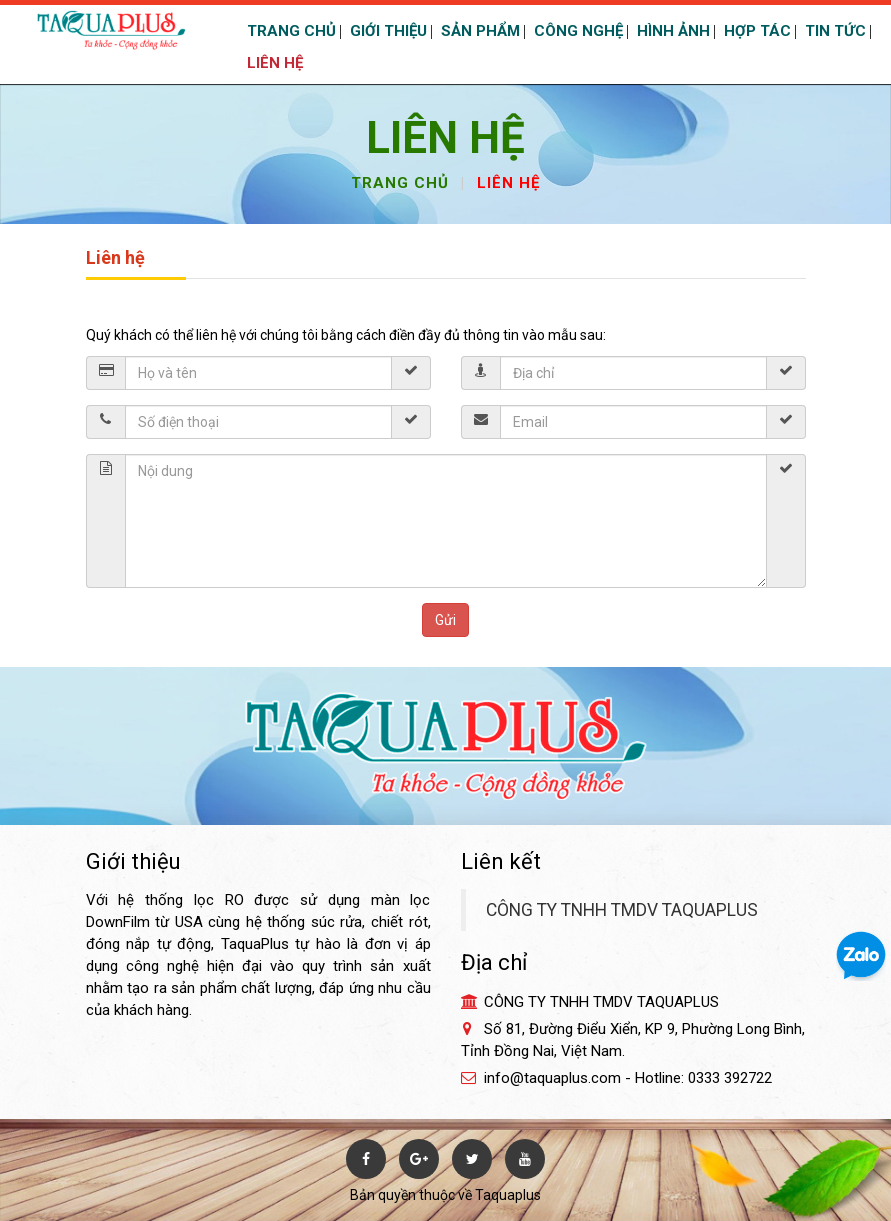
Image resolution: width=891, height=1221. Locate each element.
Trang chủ (400, 183)
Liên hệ (508, 183)
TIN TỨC (833, 31)
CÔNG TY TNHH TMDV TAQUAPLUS (622, 910)
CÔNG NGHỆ (576, 31)
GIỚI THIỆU (386, 31)
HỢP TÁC (755, 31)
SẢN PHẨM (478, 31)
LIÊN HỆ (273, 63)
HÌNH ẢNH (671, 31)
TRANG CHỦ (289, 31)
